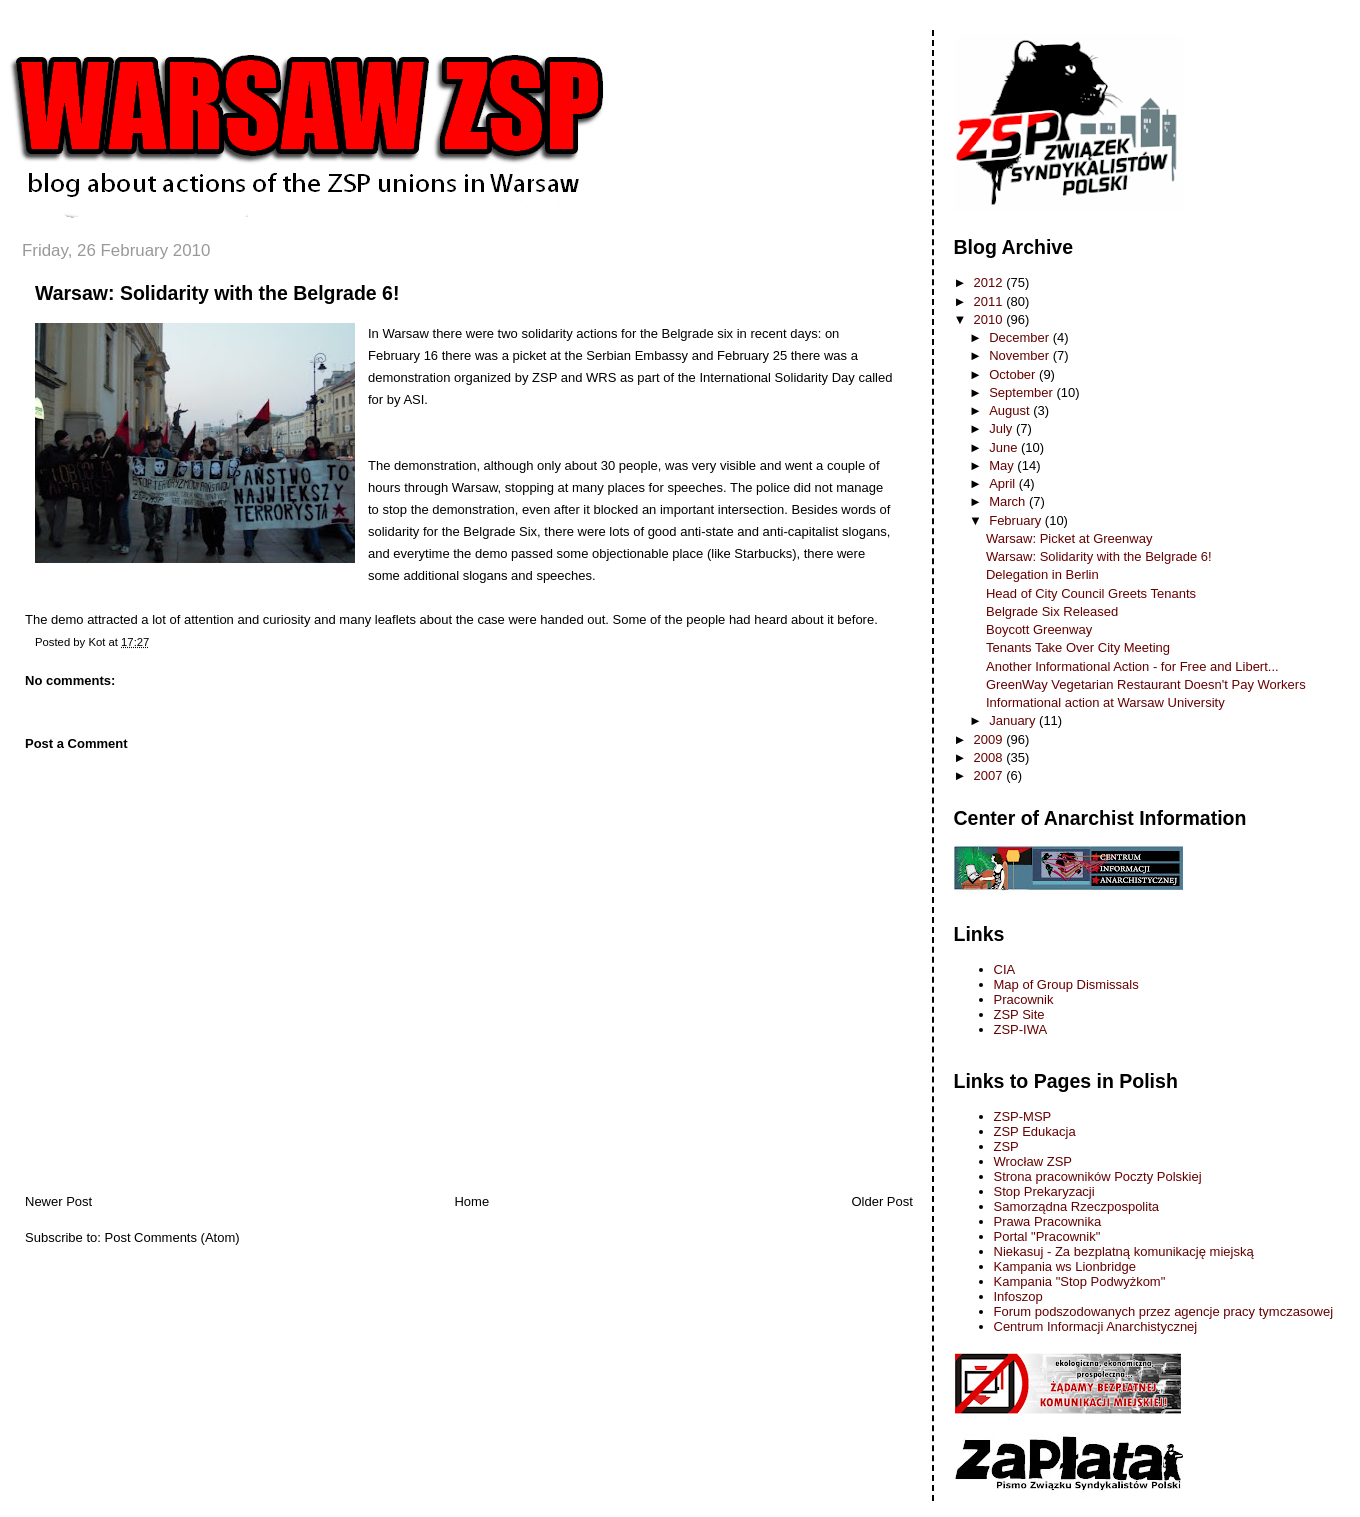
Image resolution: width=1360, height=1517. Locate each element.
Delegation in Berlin (1042, 574)
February (1017, 520)
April (1004, 483)
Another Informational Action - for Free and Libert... (1132, 666)
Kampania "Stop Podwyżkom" (1080, 1281)
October (1014, 374)
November (1021, 355)
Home (471, 1201)
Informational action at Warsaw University (1105, 702)
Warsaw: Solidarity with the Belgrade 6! (217, 293)
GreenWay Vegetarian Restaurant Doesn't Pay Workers (1146, 684)
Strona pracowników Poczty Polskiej (1098, 1176)
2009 (990, 739)
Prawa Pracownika (1048, 1221)
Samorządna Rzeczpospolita (1076, 1206)
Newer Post (58, 1201)
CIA (1005, 969)
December (1021, 337)
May (1003, 465)
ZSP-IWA (1021, 1029)
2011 (990, 301)
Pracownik (1024, 999)
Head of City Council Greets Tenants (1091, 593)
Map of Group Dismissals (1066, 984)
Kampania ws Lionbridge (1065, 1266)
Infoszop (1018, 1296)
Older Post (881, 1201)
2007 (990, 775)
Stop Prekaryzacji (1044, 1191)
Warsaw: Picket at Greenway (1069, 538)
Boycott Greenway (1039, 629)
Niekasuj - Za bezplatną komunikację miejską (1124, 1251)
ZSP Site (1019, 1014)
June (1005, 447)
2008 (990, 757)
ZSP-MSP (1023, 1116)
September (1022, 392)
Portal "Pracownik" (1047, 1236)
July (1002, 428)
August (1011, 410)
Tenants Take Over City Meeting (1078, 647)
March (1009, 501)
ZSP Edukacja (1035, 1131)
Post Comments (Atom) (172, 1237)
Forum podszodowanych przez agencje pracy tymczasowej (1164, 1311)
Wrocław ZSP (1033, 1161)
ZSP (1006, 1146)
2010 (990, 319)
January (1014, 720)
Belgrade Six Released (1052, 611)
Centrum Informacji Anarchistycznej (1096, 1326)
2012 (990, 282)
